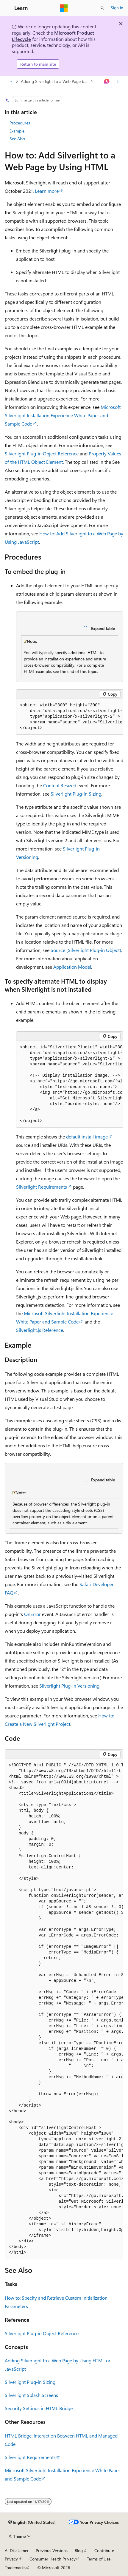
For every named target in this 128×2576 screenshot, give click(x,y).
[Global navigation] (6, 8)
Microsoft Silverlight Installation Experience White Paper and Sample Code (63, 415)
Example (17, 131)
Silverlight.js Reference (39, 1330)
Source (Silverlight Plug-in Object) (86, 950)
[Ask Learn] (107, 81)
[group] (69, 717)
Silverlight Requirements (41, 1187)
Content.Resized (59, 785)
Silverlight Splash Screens (31, 2395)
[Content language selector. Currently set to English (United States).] (32, 2522)
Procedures (20, 123)
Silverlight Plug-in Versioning (69, 1686)
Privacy (11, 2559)
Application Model (72, 967)
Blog (79, 2550)
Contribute (104, 2550)
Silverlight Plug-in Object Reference (42, 453)
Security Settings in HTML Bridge (39, 2408)
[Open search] (102, 8)
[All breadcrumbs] (10, 81)
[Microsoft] (64, 8)
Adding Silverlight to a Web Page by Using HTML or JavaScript (55, 81)
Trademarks (15, 2567)
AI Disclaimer (17, 2550)
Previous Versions (52, 2550)
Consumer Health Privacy (52, 2559)
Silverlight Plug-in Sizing (76, 794)
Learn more (47, 191)
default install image (87, 1136)
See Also (17, 138)
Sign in (117, 7)
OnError (32, 1614)
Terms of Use (98, 2559)
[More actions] (118, 81)
